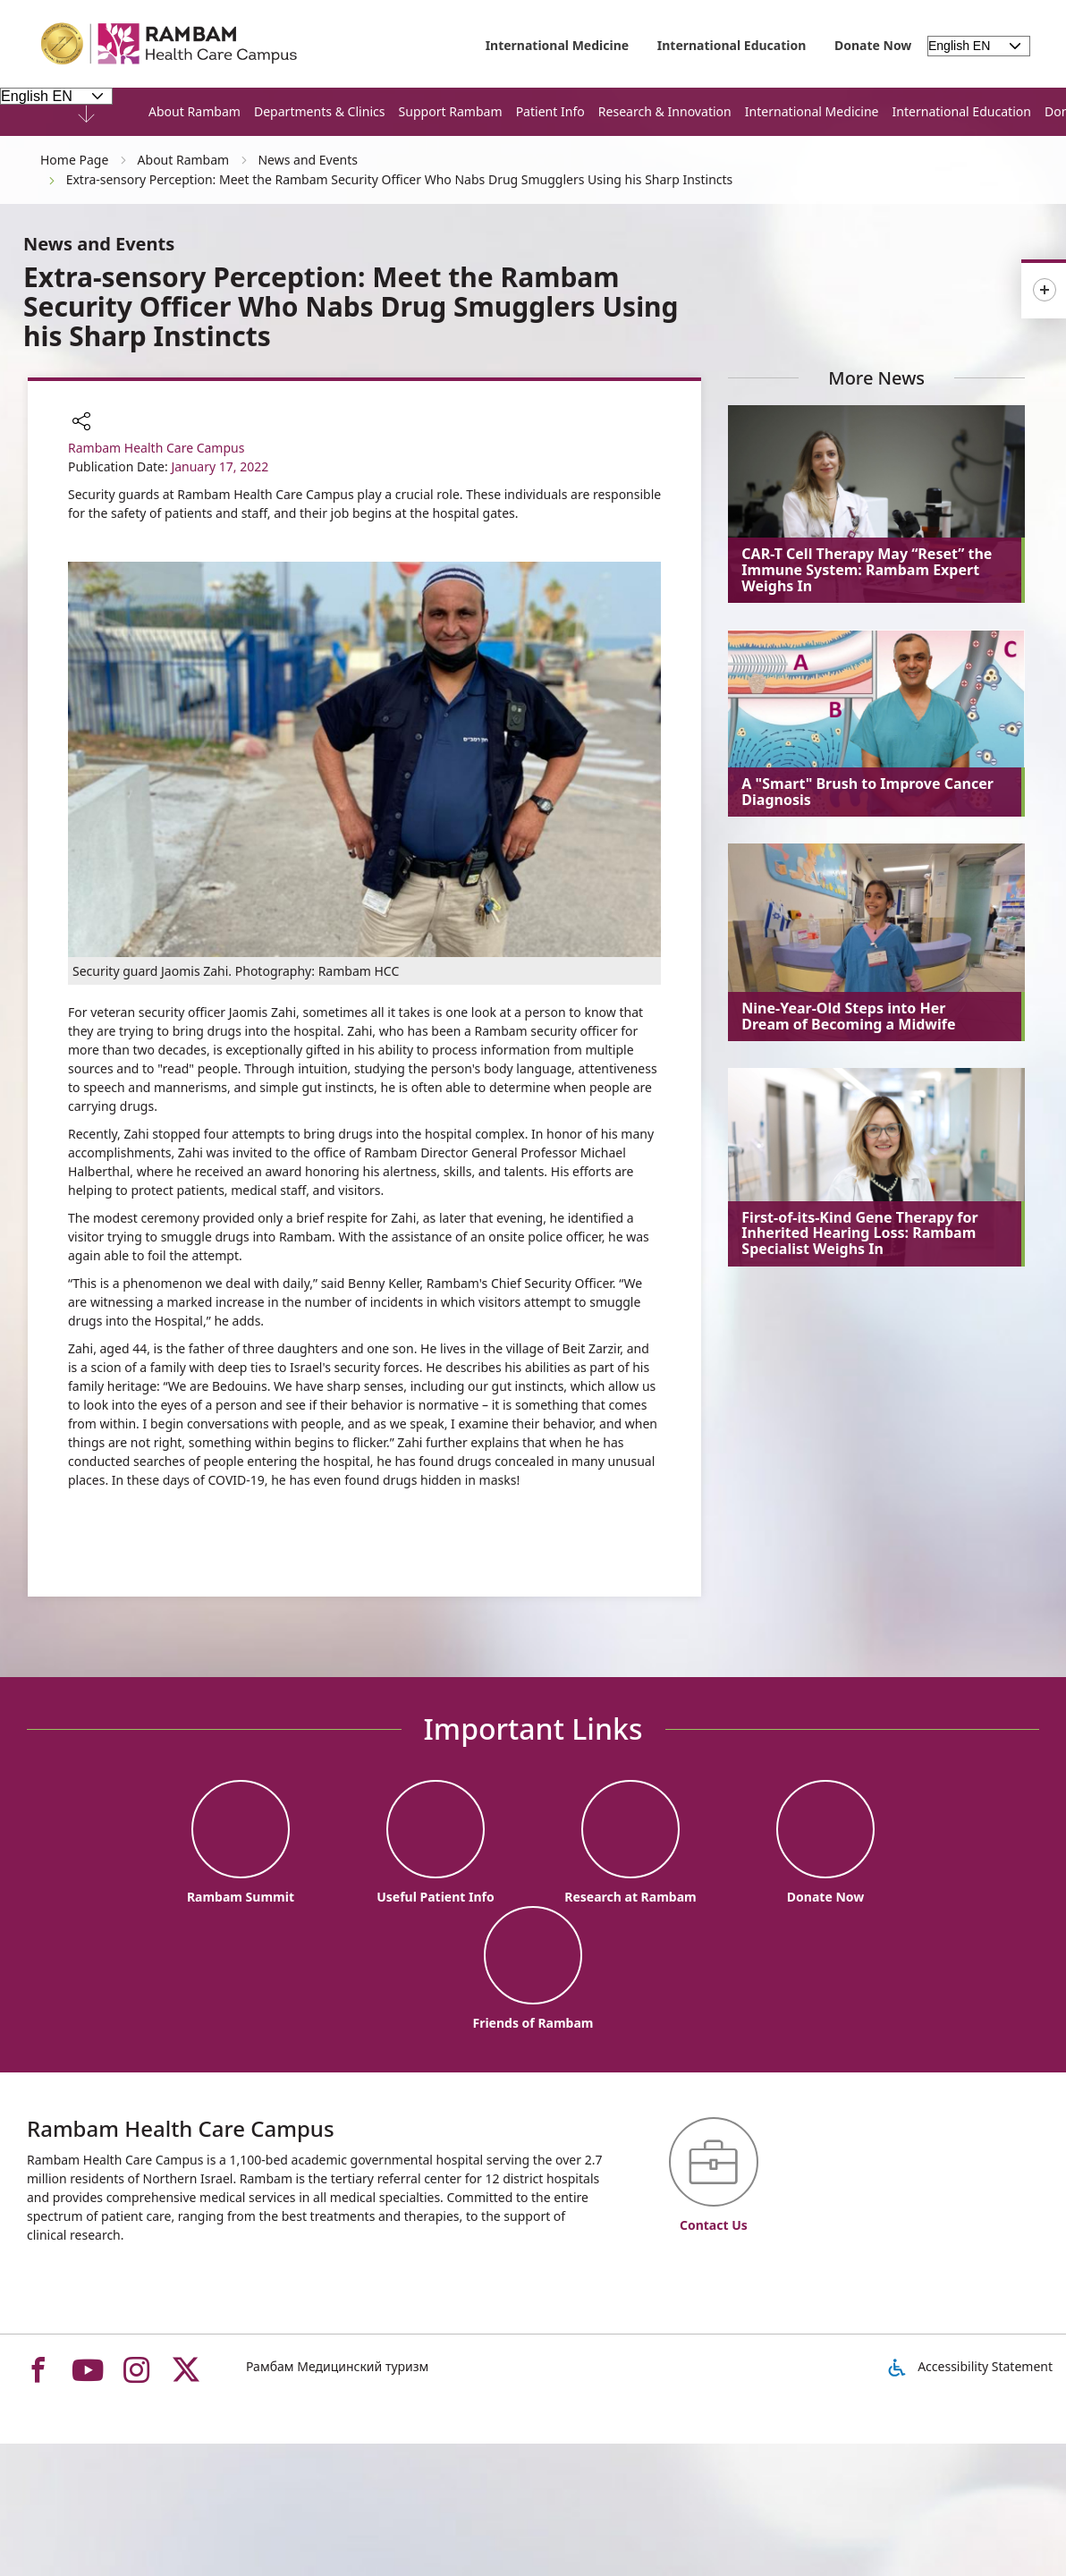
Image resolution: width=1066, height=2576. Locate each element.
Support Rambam (451, 111)
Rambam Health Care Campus (156, 447)
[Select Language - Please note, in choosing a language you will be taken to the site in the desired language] (56, 96)
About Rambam (194, 111)
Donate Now (872, 45)
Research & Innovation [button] (665, 111)
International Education (732, 45)
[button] (81, 423)
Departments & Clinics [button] (319, 111)
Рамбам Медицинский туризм (337, 2366)
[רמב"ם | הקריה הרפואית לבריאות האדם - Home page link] (170, 44)
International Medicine (558, 45)
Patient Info (550, 111)
